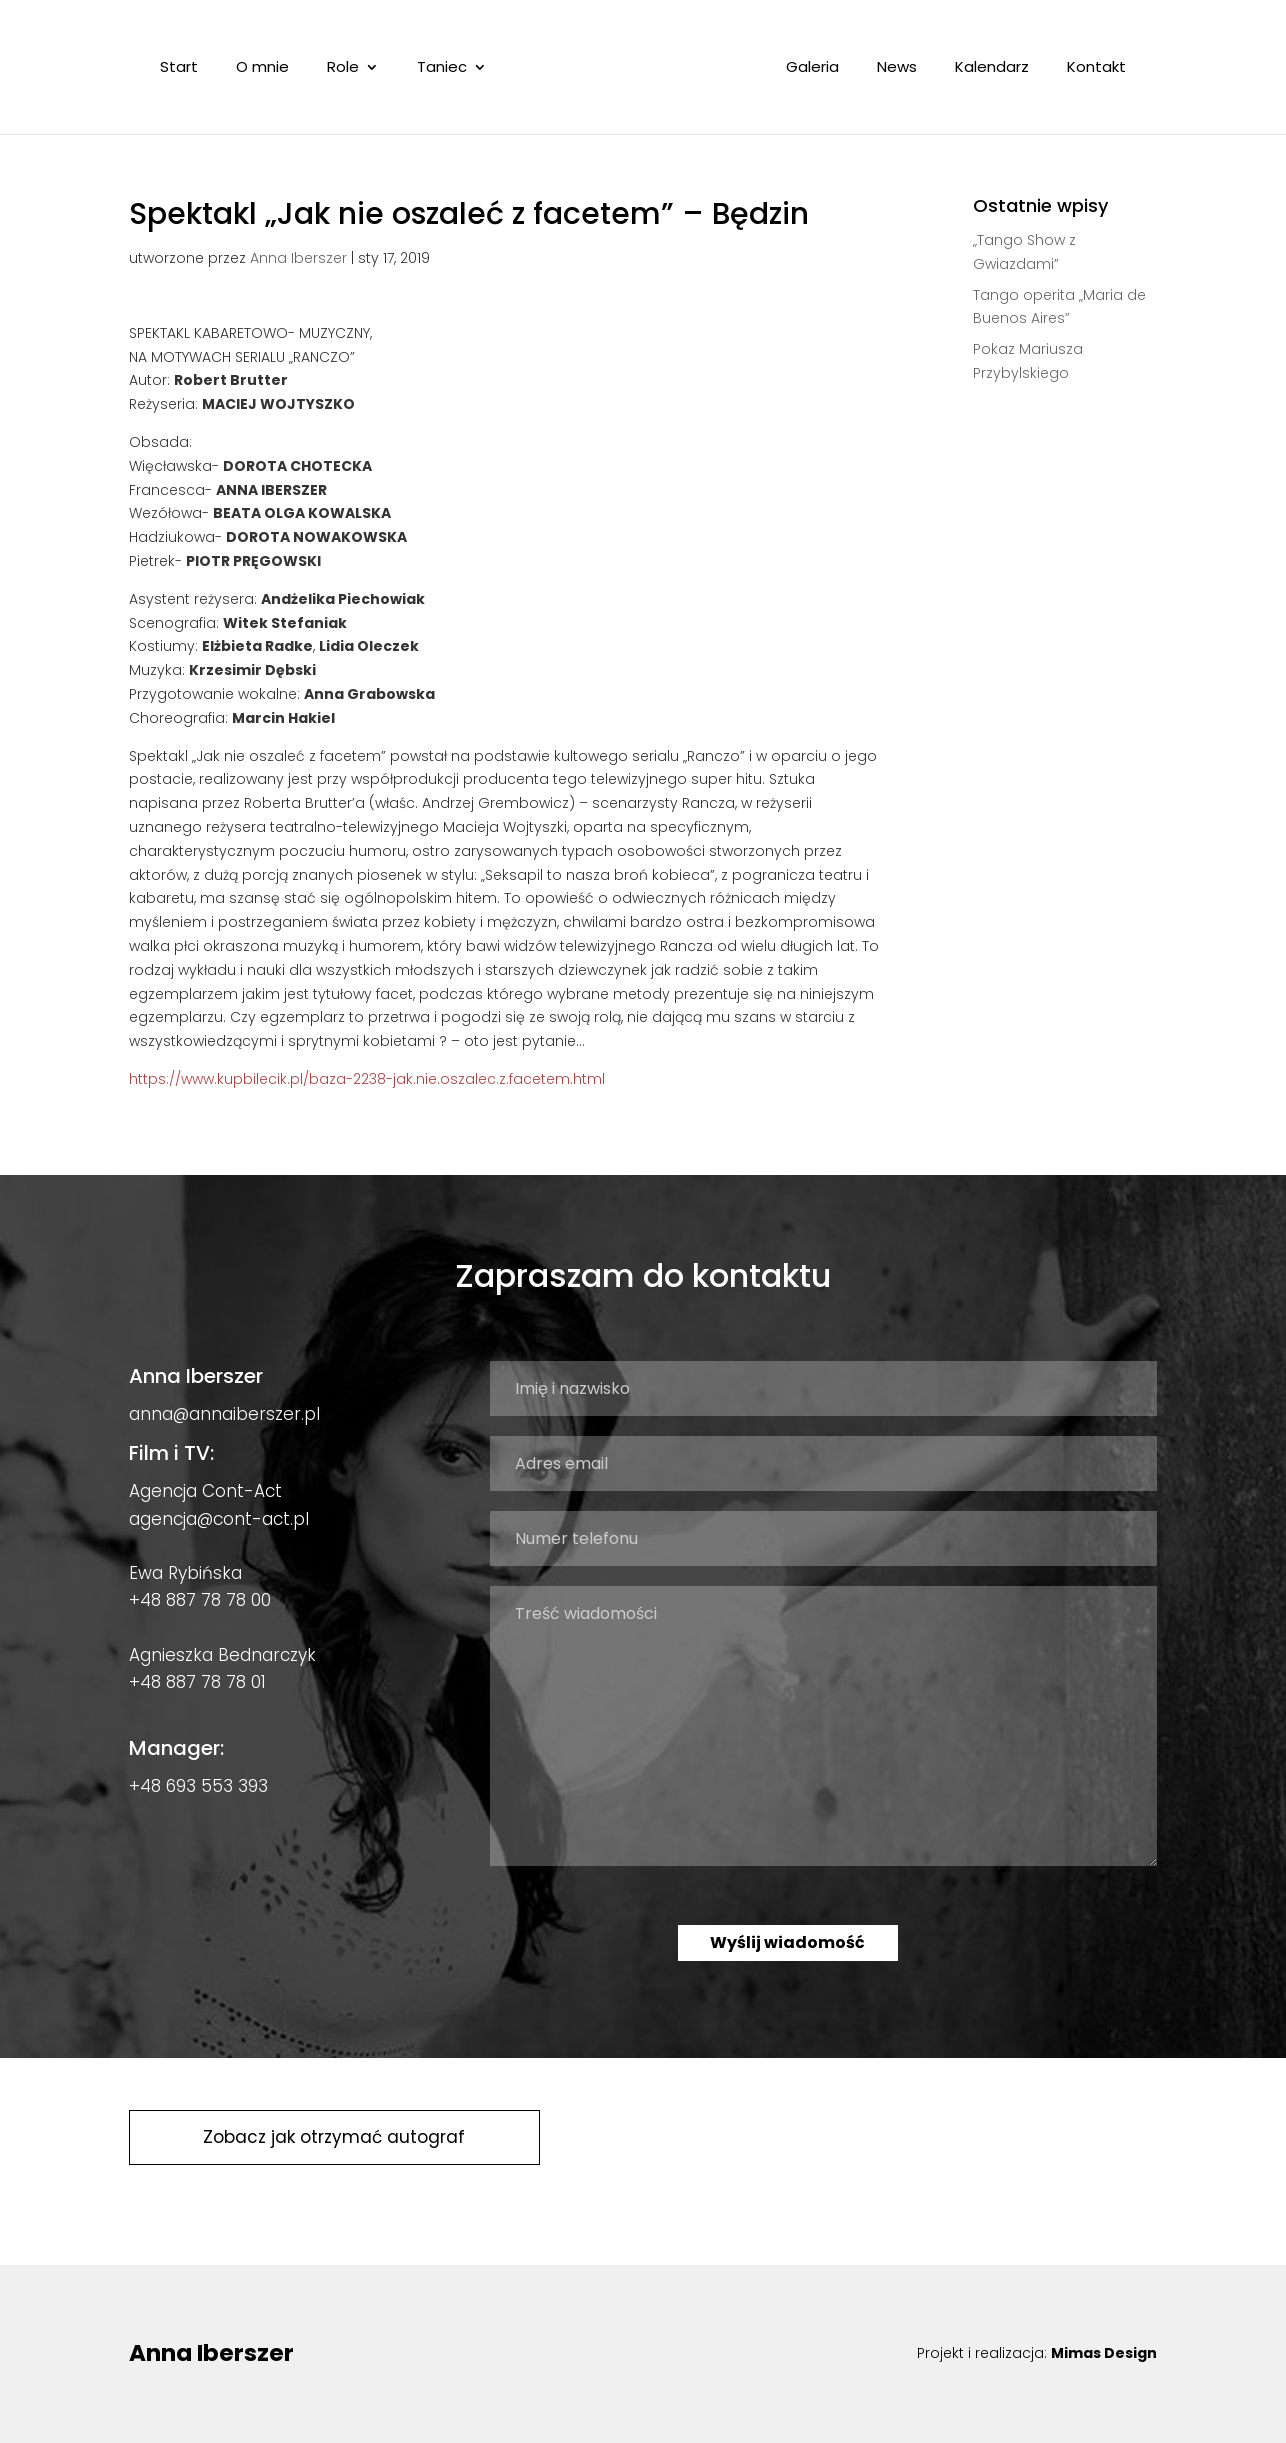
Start (183, 68)
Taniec (446, 68)
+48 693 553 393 (198, 1786)
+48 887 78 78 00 (200, 1600)
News (893, 68)
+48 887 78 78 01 (197, 1682)
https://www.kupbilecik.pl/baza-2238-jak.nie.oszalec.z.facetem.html (367, 1079)
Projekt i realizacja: (1037, 2353)
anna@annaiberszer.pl (224, 1414)
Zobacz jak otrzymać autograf (334, 2137)
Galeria (808, 68)
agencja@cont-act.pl (219, 1519)
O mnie (266, 68)
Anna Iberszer (298, 258)
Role (347, 68)
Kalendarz (988, 68)
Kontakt (1092, 68)
